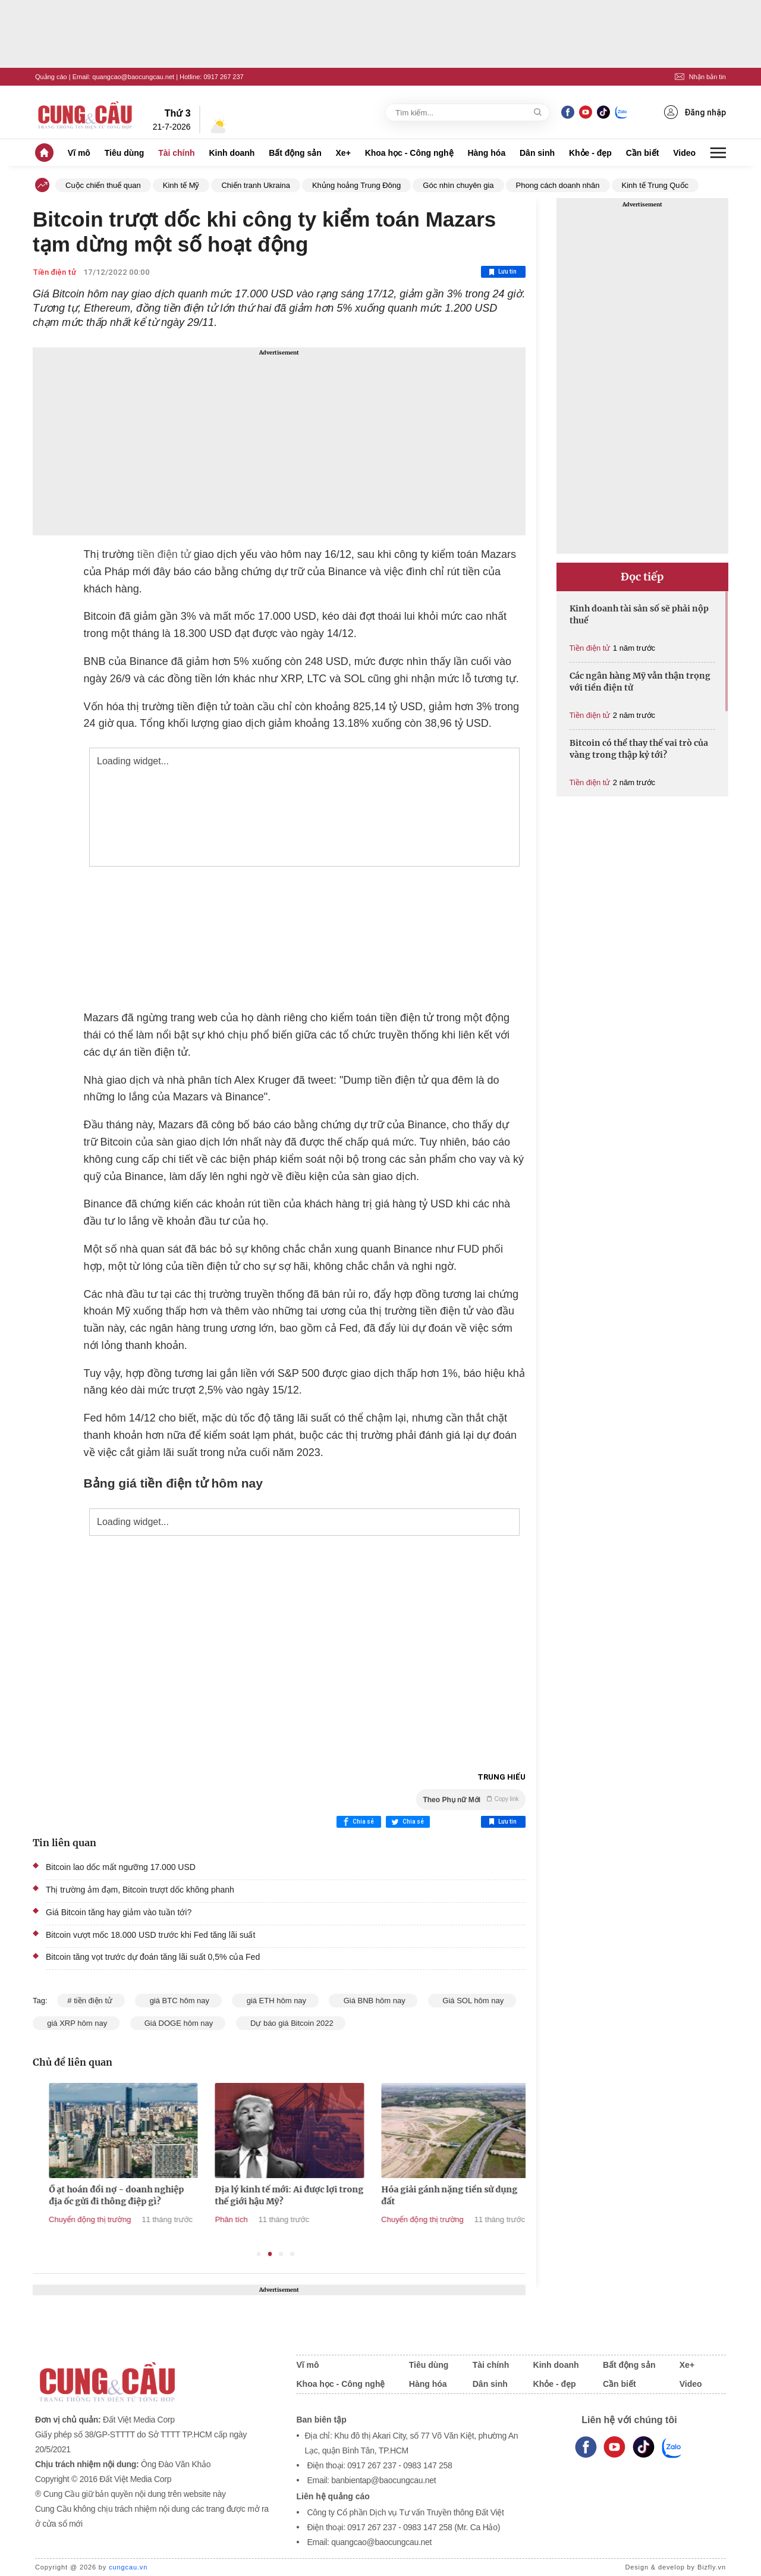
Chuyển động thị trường (209, 2219)
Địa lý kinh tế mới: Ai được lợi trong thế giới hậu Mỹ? (408, 2195)
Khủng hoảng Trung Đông (356, 185)
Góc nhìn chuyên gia (458, 185)
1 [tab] (259, 2254)
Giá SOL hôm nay (472, 2000)
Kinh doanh (231, 153)
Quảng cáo (51, 76)
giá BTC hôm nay (178, 2000)
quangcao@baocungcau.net (133, 76)
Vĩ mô (79, 153)
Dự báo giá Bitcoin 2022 (291, 2023)
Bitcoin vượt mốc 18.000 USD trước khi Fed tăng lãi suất (150, 1935)
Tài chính (176, 153)
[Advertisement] (279, 441)
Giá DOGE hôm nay (177, 2023)
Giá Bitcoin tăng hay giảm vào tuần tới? (118, 1912)
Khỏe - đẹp (590, 153)
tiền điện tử (164, 554)
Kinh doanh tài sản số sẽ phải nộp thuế (639, 614)
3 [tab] (281, 2254)
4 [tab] (292, 2254)
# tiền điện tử (90, 2000)
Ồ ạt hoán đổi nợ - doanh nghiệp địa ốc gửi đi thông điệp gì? (235, 2195)
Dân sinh (537, 153)
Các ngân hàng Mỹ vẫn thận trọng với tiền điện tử (640, 681)
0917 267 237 (223, 76)
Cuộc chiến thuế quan (103, 185)
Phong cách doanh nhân (558, 185)
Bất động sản (295, 153)
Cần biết (642, 153)
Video (684, 153)
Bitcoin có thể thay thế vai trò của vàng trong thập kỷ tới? (639, 749)
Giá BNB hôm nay (373, 2000)
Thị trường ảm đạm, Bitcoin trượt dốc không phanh (140, 1889)
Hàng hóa (486, 153)
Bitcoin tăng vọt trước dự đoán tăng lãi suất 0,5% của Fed (153, 1957)
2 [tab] (270, 2254)
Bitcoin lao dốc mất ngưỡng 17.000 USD (121, 1867)
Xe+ (343, 153)
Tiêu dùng (124, 153)
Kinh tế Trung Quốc (655, 185)
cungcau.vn (128, 2567)
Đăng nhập (695, 112)
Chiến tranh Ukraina (255, 185)
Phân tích (350, 2219)
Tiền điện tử (54, 272)
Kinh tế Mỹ (181, 185)
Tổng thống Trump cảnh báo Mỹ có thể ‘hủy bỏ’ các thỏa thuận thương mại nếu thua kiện (74, 2201)
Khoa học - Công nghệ (409, 153)
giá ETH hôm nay (275, 2000)
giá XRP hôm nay (76, 2023)
